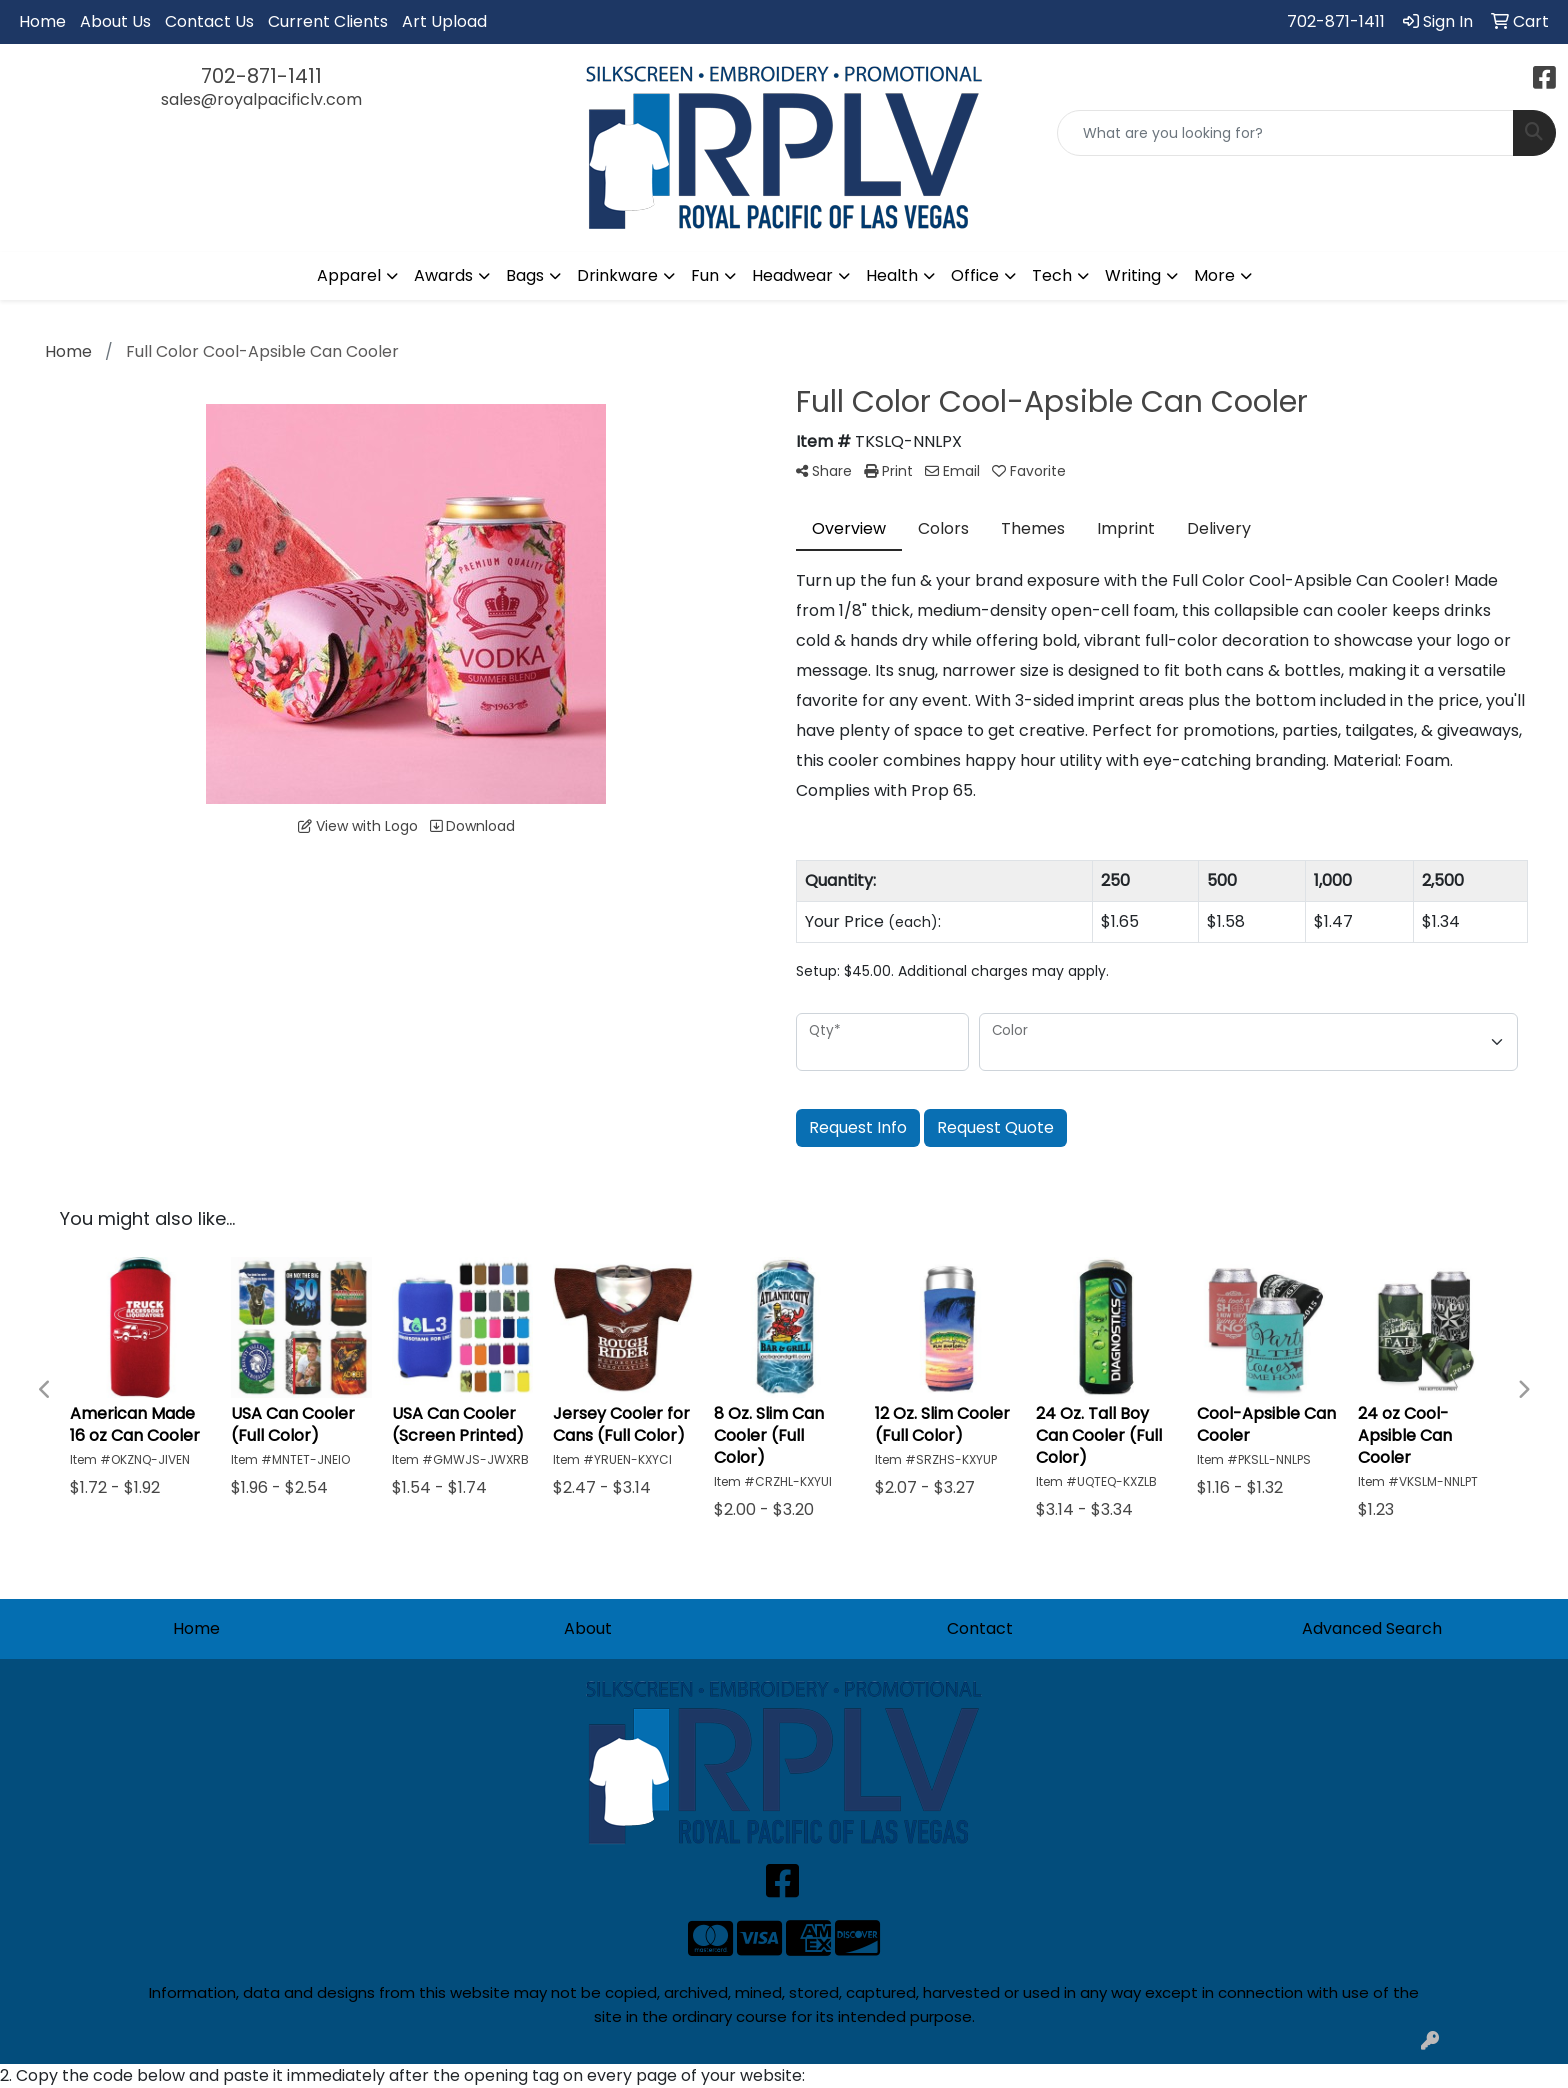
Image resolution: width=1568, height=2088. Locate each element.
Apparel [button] (349, 275)
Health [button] (892, 275)
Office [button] (975, 275)
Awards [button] (443, 275)
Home (42, 21)
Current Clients (328, 21)
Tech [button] (1052, 275)
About (588, 1628)
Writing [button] (1133, 275)
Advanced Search (1372, 1628)
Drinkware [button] (617, 275)
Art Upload (444, 21)
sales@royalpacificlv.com (261, 99)
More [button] (1214, 275)
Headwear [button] (792, 275)
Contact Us (209, 21)
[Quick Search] (1285, 133)
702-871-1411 (1336, 21)
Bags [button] (525, 275)
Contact (980, 1628)
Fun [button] (705, 275)
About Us (115, 21)
